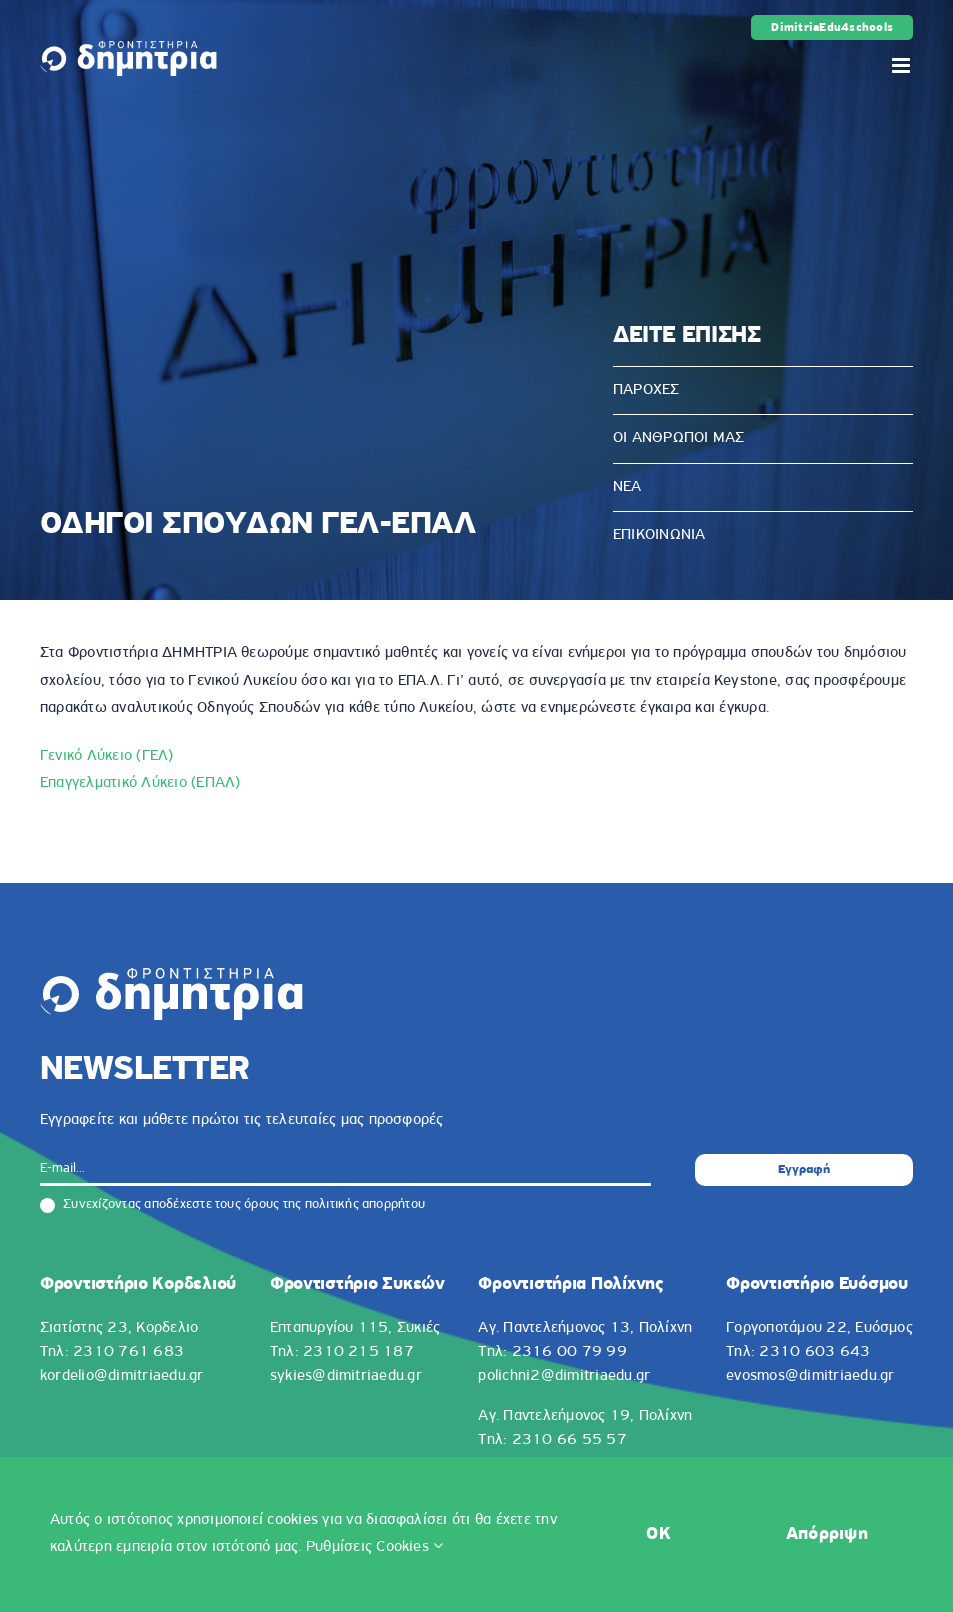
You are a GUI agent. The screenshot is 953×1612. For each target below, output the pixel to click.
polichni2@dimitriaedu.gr (564, 1376)
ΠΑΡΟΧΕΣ (646, 390)
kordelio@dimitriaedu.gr (122, 1376)
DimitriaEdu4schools (832, 28)
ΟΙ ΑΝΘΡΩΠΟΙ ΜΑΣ (679, 438)
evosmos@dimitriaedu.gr (810, 1376)
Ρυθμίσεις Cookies (375, 1547)
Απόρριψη (827, 1534)
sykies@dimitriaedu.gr (346, 1376)
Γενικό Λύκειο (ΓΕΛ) (107, 756)
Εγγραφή (804, 1169)
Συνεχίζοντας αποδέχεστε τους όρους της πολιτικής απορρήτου (232, 1205)
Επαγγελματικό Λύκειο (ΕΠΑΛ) (140, 783)
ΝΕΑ (627, 487)
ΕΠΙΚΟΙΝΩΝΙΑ (659, 535)
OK (658, 1534)
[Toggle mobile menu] (902, 65)
